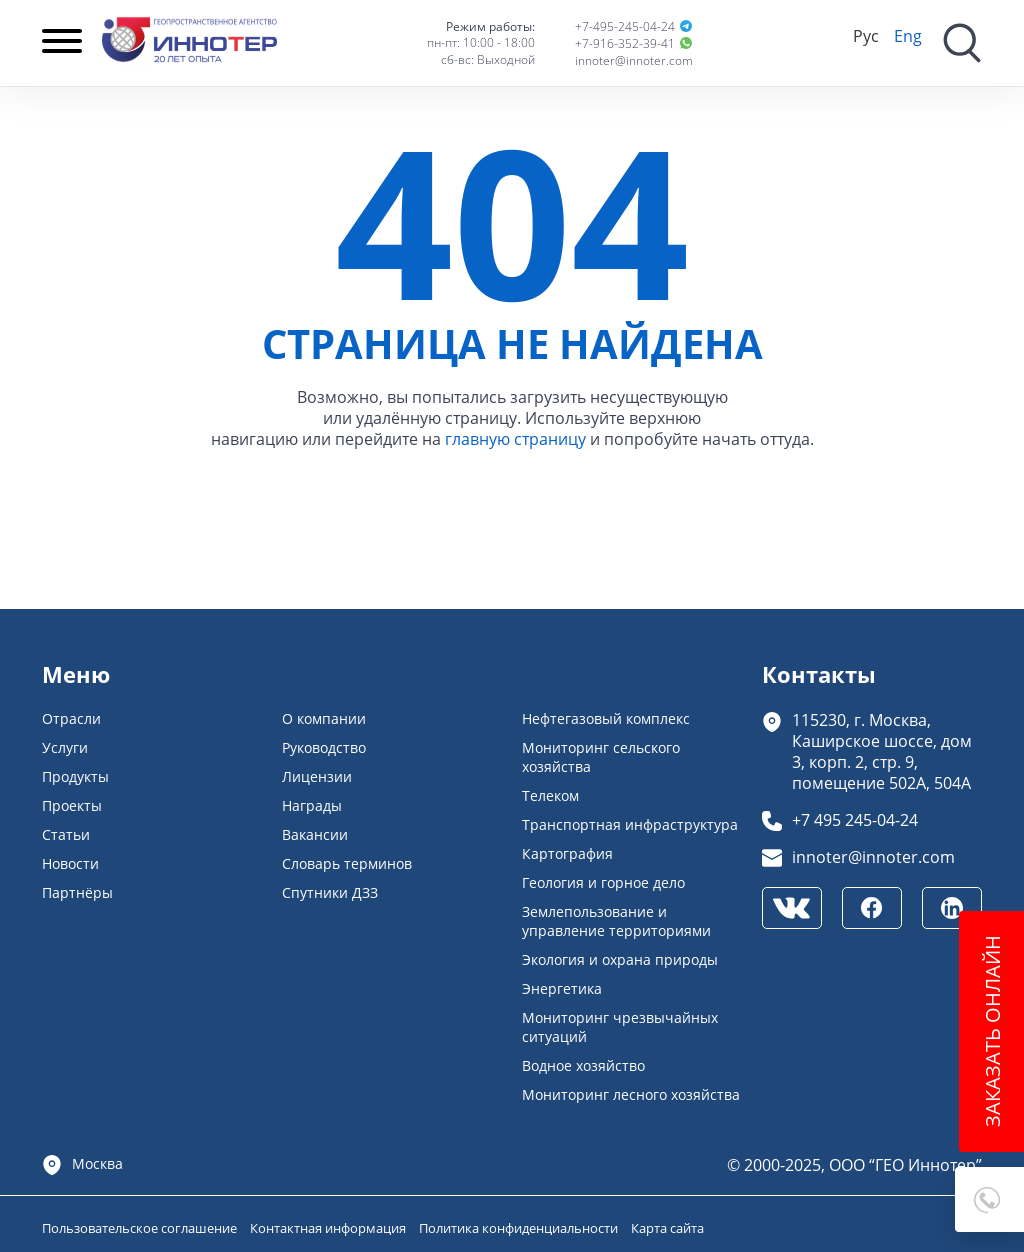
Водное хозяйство (583, 1065)
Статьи (66, 834)
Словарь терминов (347, 863)
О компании (324, 718)
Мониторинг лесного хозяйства (631, 1094)
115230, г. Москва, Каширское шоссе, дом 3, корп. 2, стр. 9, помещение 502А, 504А (882, 751)
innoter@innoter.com (634, 60)
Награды (312, 805)
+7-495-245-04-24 (625, 26)
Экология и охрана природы (620, 959)
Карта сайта (667, 1228)
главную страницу (515, 438)
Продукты (75, 776)
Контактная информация (329, 1228)
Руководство (324, 747)
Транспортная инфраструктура (630, 824)
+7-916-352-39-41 (625, 43)
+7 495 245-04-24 (855, 819)
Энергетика (562, 988)
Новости (70, 863)
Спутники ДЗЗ (330, 892)
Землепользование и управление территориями (616, 921)
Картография (567, 853)
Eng (908, 35)
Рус (866, 35)
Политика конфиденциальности (520, 1228)
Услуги (65, 747)
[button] (989, 1199)
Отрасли (71, 718)
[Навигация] (62, 43)
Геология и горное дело (603, 882)
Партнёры (77, 892)
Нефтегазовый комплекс (606, 718)
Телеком (550, 795)
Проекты (72, 805)
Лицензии (317, 776)
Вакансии (315, 834)
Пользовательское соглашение (141, 1228)
